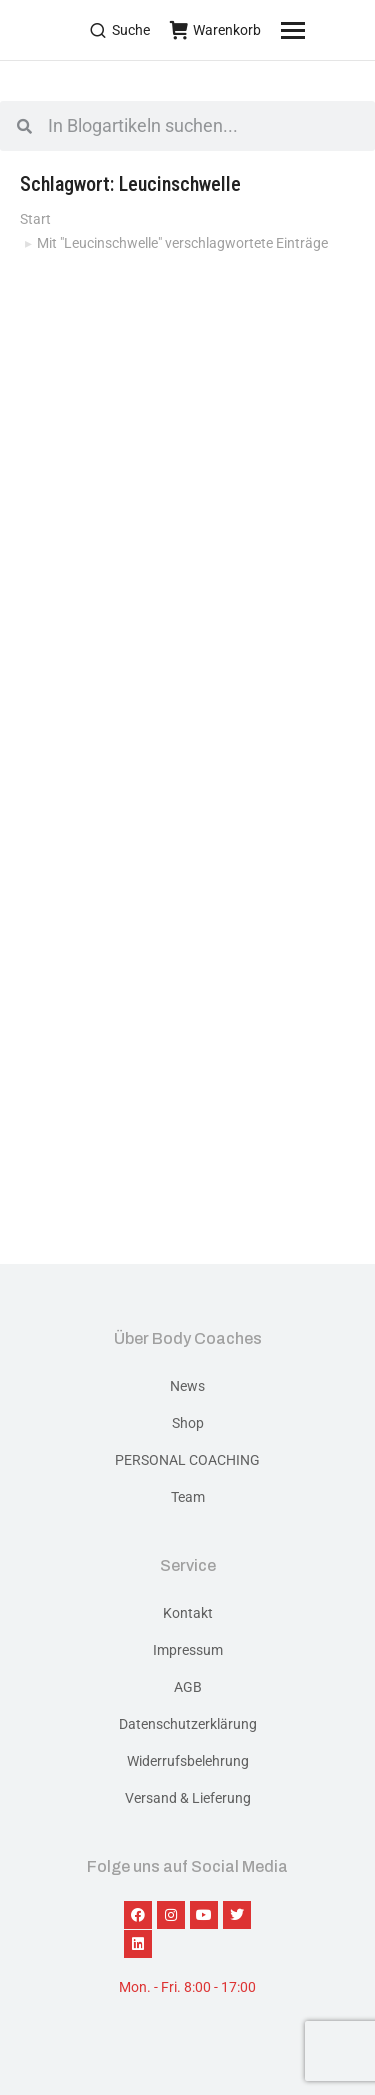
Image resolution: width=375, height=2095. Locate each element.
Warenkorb (215, 30)
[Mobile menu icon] (318, 30)
